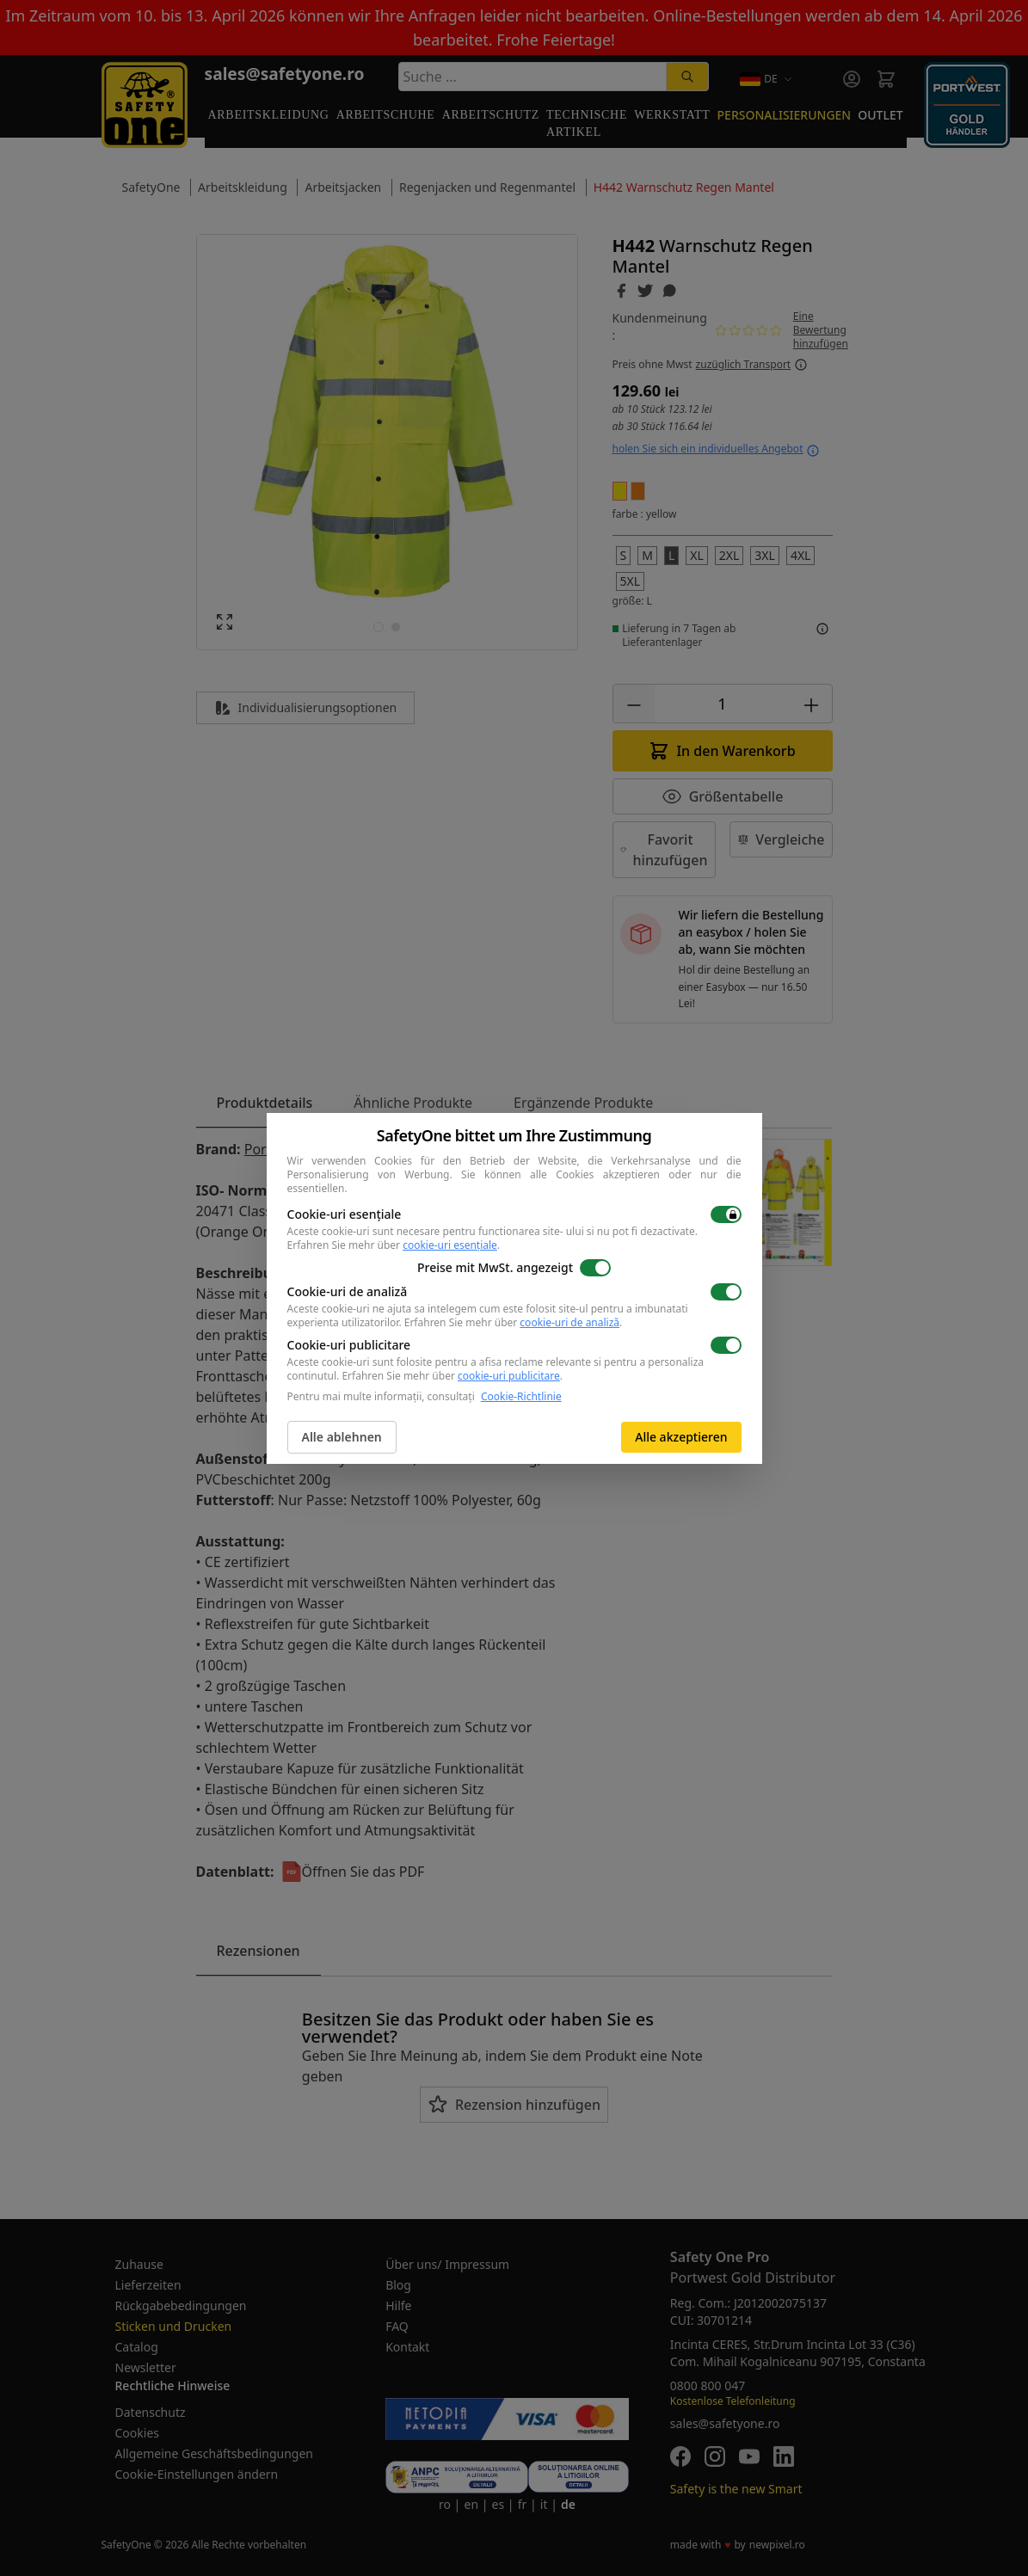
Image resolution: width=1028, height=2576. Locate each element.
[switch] (726, 1214)
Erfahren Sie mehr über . (394, 1245)
